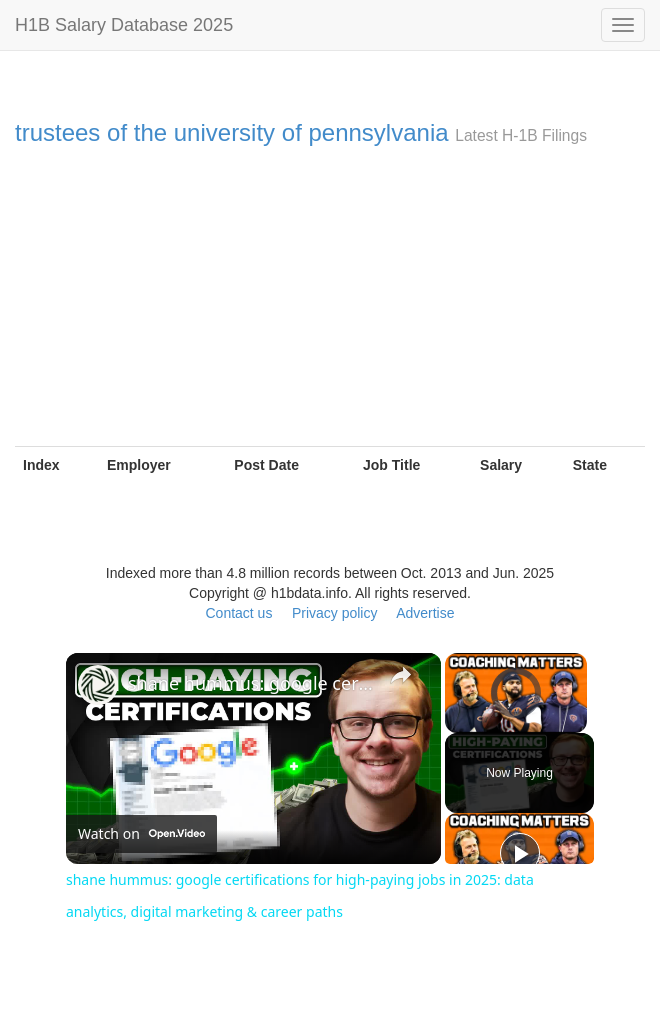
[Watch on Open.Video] (141, 834)
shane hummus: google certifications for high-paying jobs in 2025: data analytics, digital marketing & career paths (250, 683)
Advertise (425, 613)
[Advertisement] (330, 296)
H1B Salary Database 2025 (124, 25)
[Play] (520, 853)
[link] (98, 685)
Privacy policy (335, 613)
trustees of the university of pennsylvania (232, 132)
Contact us (238, 613)
